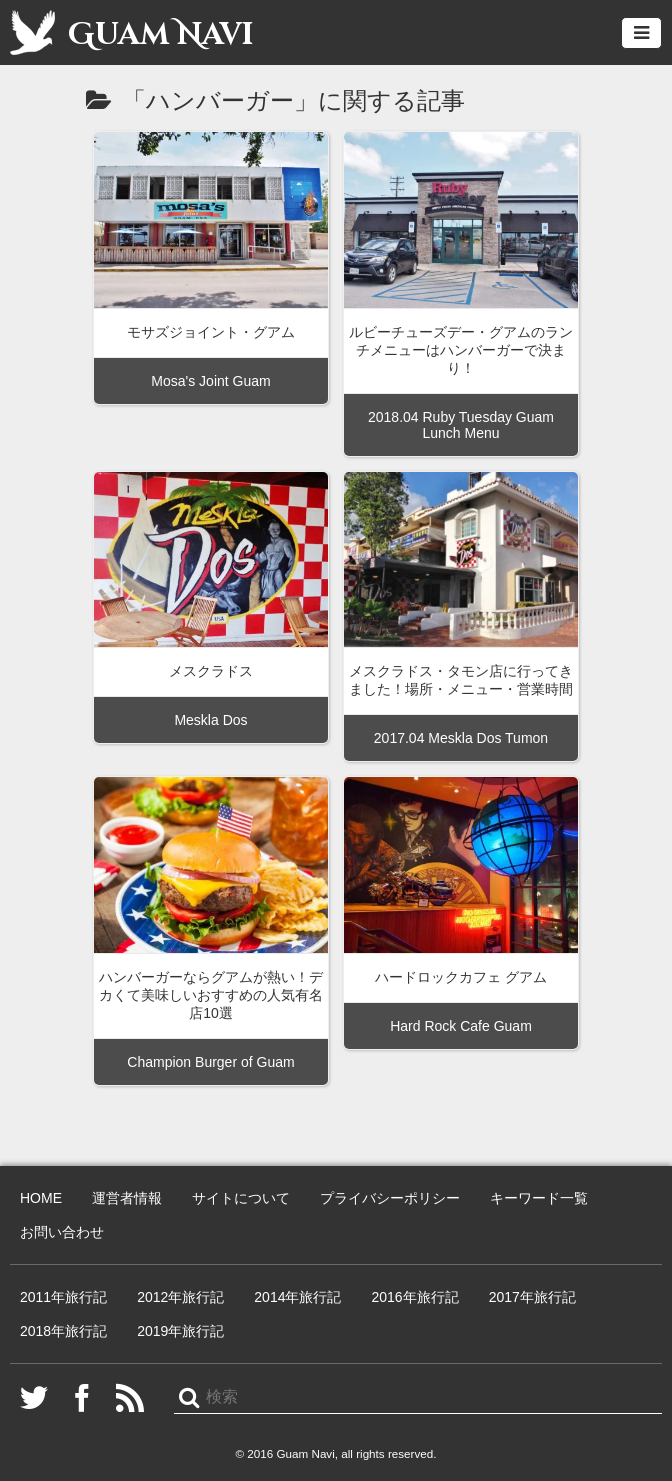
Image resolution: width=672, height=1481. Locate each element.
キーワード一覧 (539, 1198)
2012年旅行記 (180, 1297)
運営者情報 (127, 1198)
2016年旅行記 (414, 1297)
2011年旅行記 (63, 1297)
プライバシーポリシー (390, 1198)
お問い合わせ (62, 1232)
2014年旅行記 (297, 1297)
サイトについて (241, 1198)
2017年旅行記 (532, 1297)
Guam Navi (131, 32)
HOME (41, 1198)
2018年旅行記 (63, 1331)
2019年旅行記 (180, 1331)
